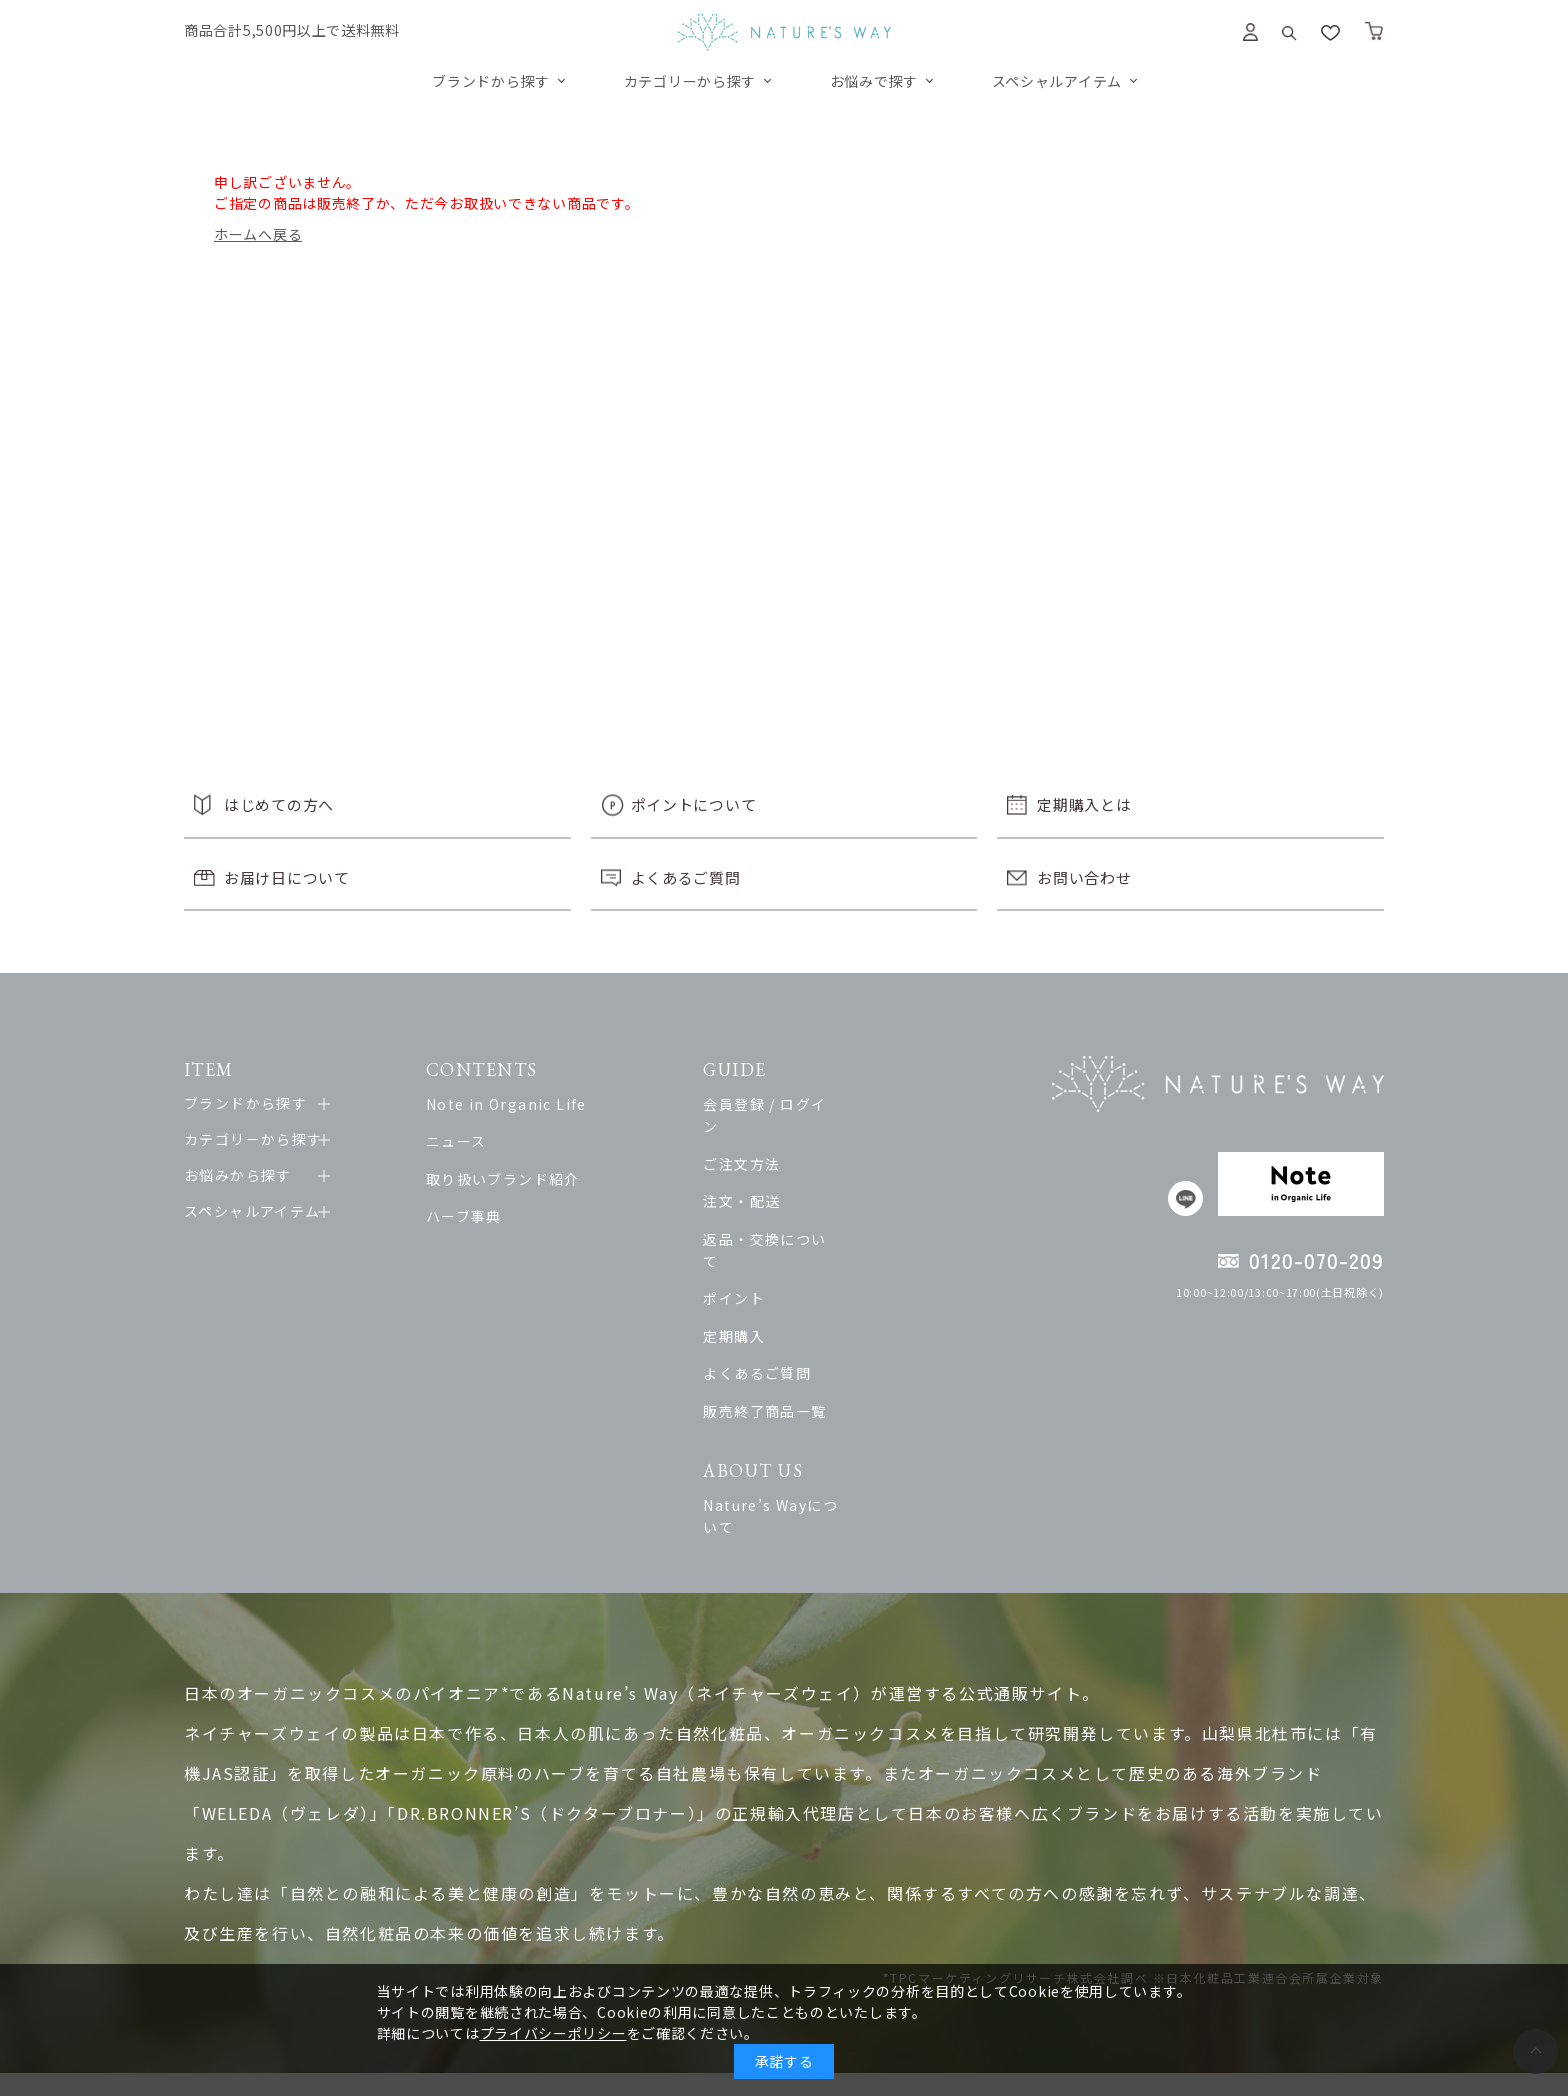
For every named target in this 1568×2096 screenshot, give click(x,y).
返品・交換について (808, 1216)
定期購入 (770, 1291)
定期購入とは (1084, 804)
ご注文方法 (777, 1141)
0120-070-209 (1316, 1260)
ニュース (469, 1141)
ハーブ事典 (477, 1216)
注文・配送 (777, 1179)
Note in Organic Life (519, 1104)
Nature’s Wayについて (821, 1460)
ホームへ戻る (258, 234)
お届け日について (287, 877)
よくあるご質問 (686, 877)
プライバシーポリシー (553, 2033)
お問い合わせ (1084, 877)
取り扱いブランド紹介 (516, 1179)
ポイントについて (694, 804)
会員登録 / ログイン (808, 1104)
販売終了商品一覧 (800, 1366)
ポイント (770, 1254)
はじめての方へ (279, 804)
